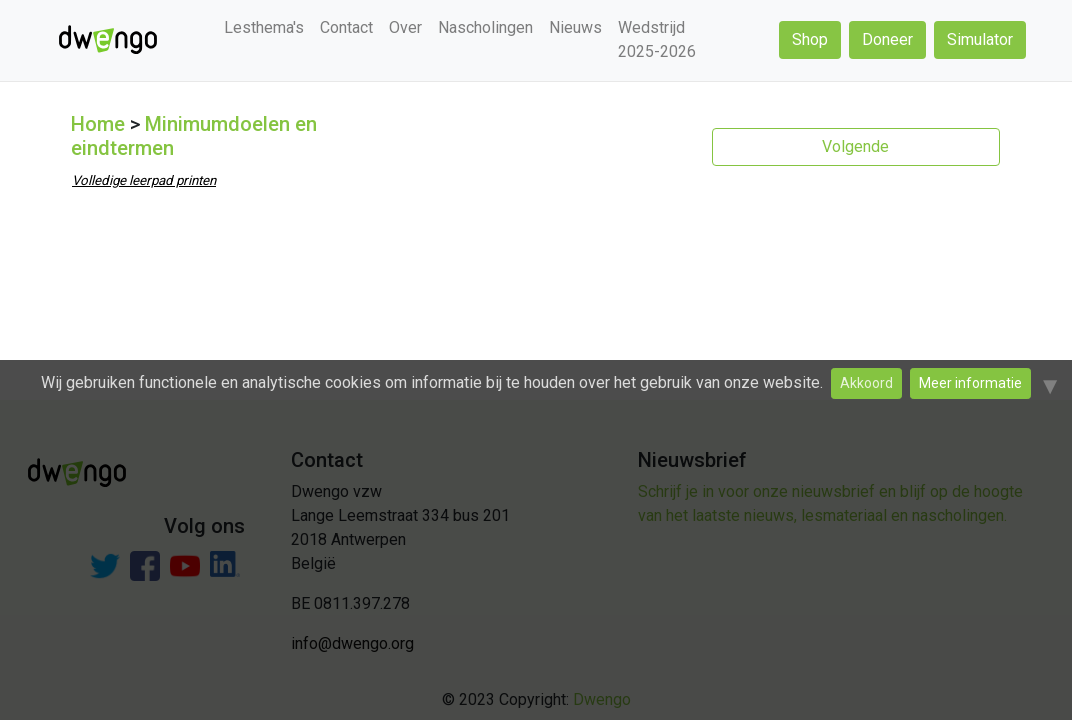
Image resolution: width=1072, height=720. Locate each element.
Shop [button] (810, 39)
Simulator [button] (980, 39)
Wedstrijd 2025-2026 (657, 39)
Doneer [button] (887, 39)
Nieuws (575, 27)
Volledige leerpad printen (144, 180)
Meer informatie (970, 383)
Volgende (855, 146)
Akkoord (866, 383)
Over (405, 27)
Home (98, 124)
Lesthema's (264, 27)
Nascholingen (485, 27)
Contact (346, 27)
